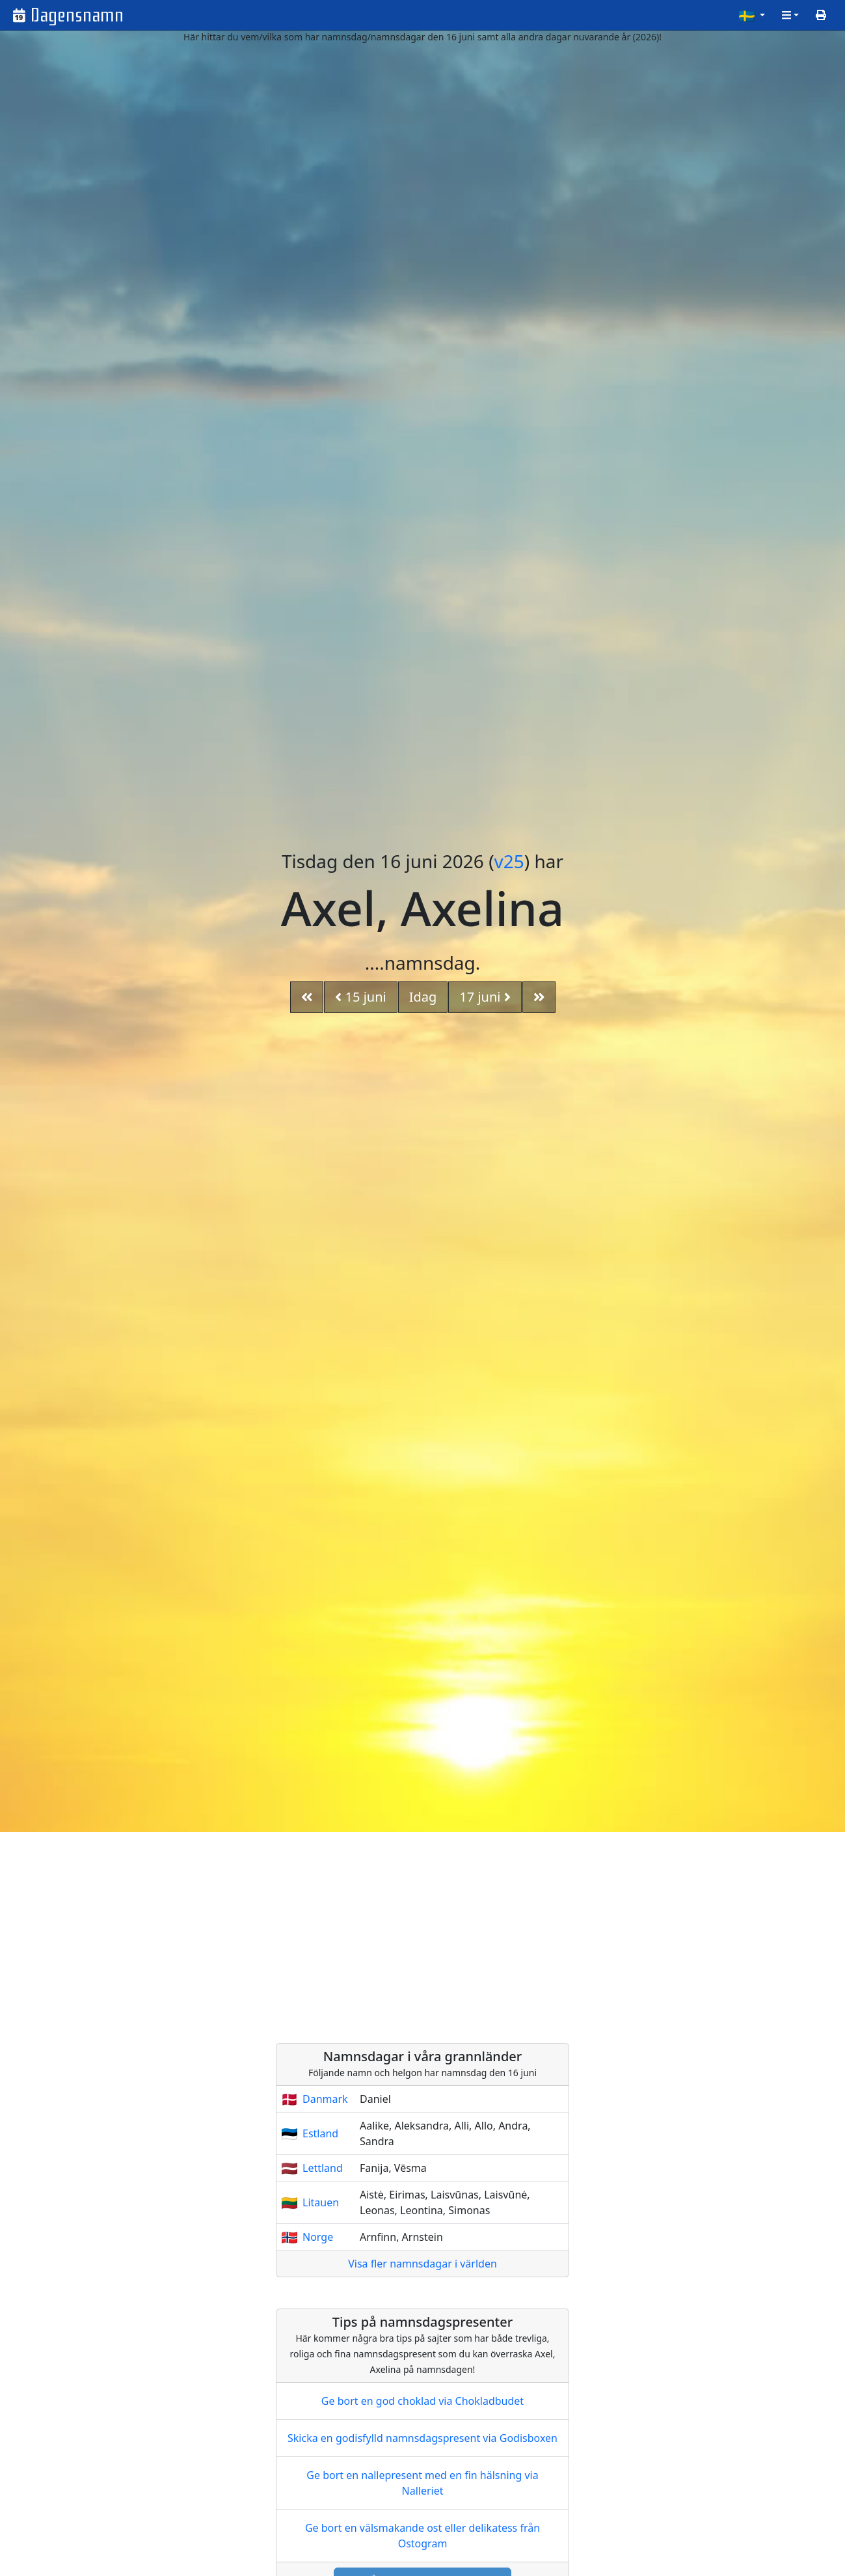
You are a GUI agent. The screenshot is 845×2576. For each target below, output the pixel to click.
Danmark (325, 2099)
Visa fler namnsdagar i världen (422, 2263)
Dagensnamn (77, 15)
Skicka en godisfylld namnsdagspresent (422, 2438)
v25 (509, 861)
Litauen (320, 2202)
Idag (423, 997)
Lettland (322, 2168)
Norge (317, 2237)
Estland (320, 2133)
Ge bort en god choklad (422, 2401)
